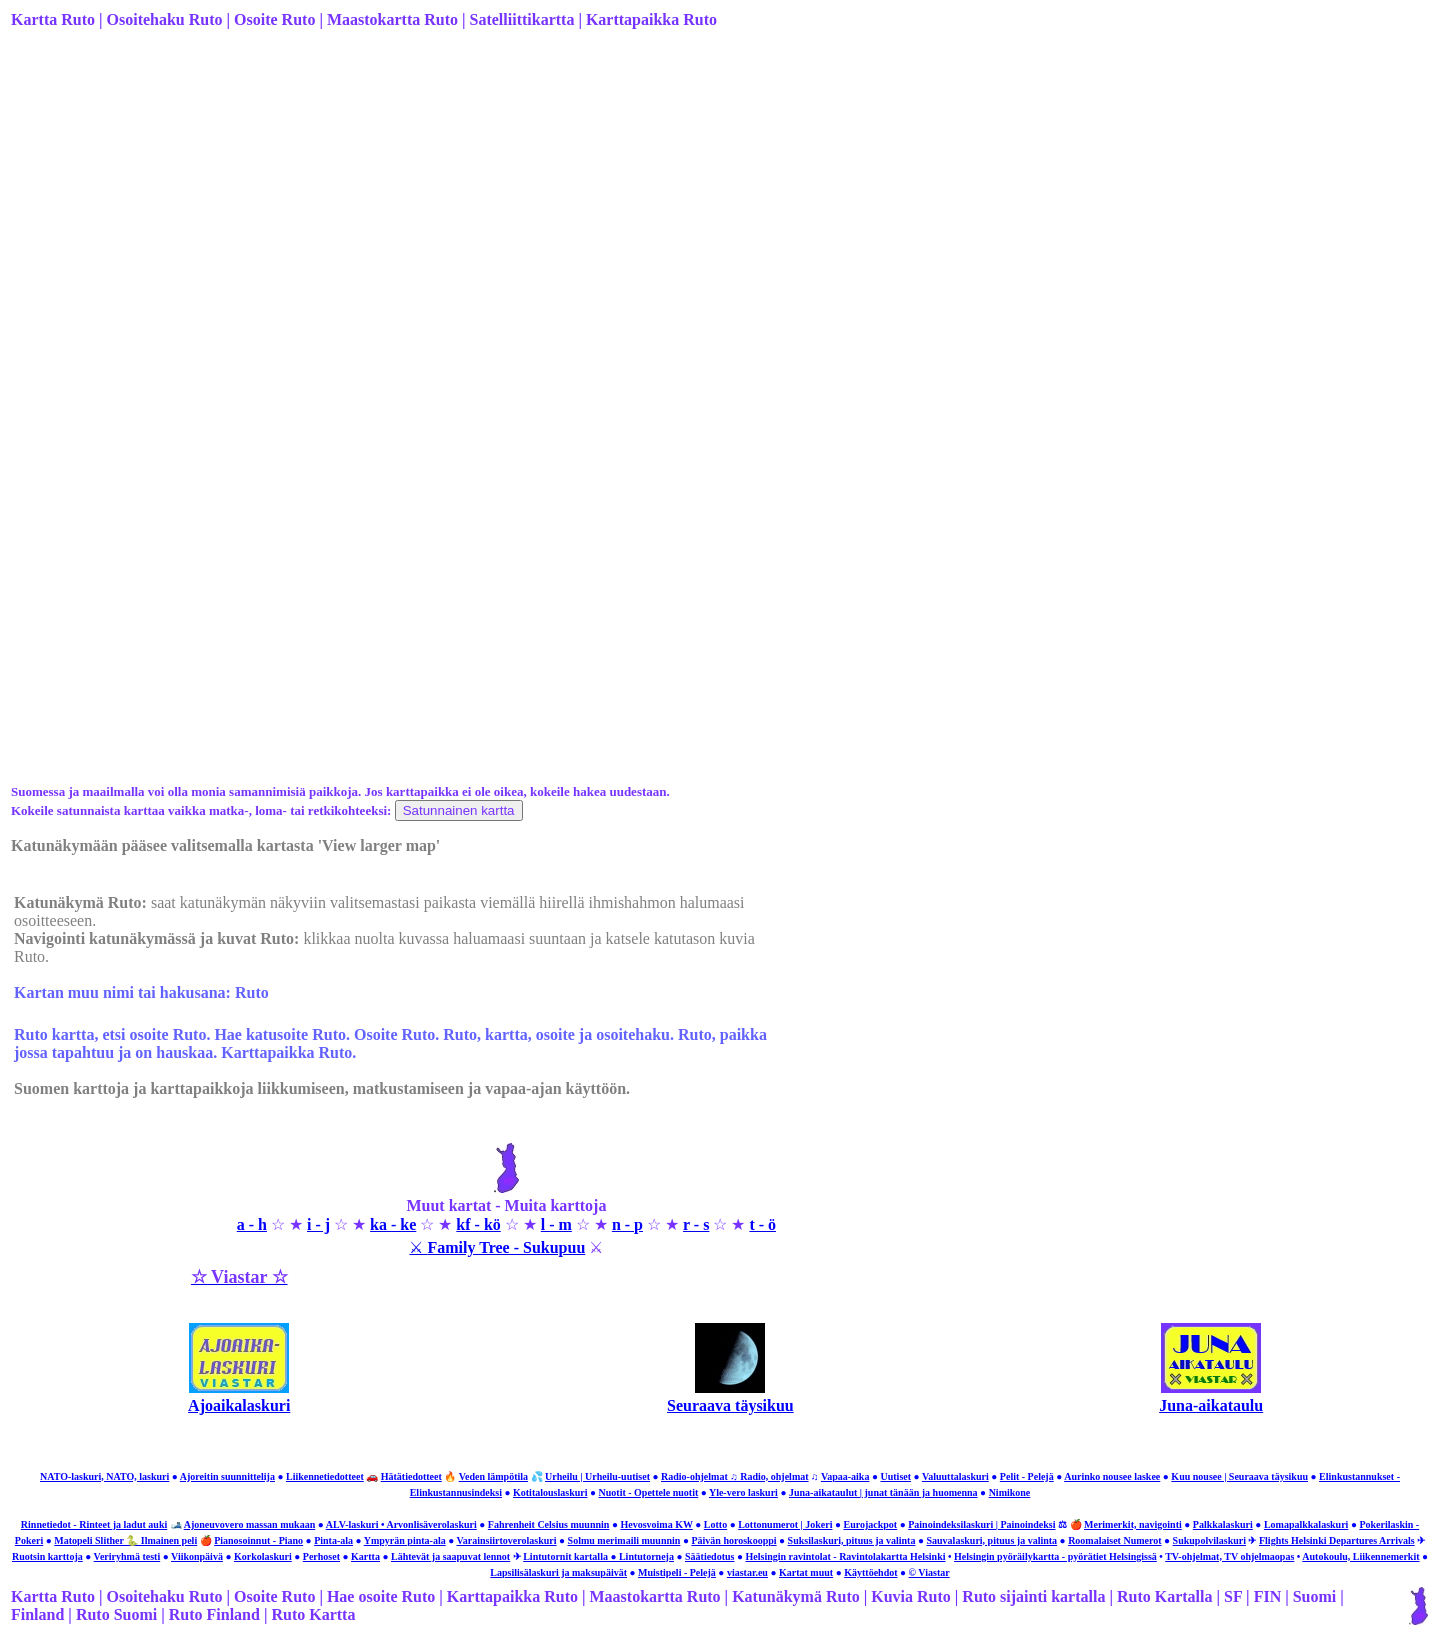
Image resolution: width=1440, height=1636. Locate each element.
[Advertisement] (563, 203)
